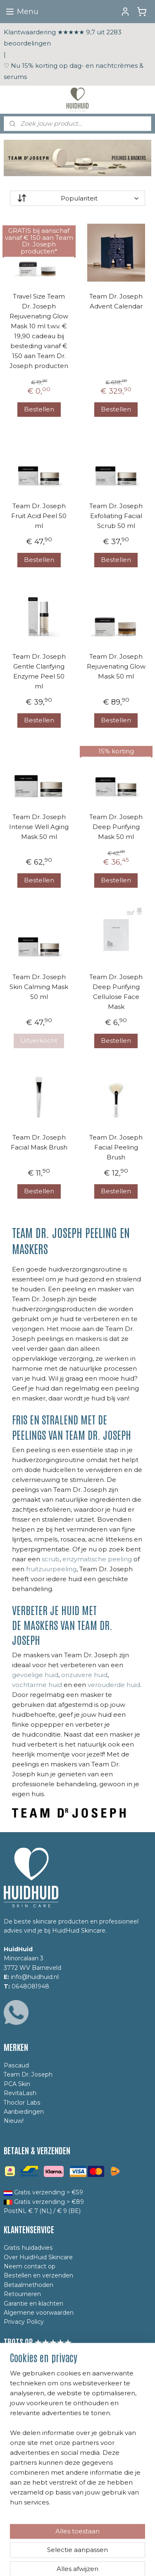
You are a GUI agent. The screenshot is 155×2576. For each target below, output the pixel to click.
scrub (51, 1559)
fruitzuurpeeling (51, 1569)
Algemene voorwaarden (39, 2312)
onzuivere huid (84, 1675)
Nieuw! (14, 2120)
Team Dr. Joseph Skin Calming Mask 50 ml (39, 987)
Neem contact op (29, 2266)
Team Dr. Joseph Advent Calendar (116, 301)
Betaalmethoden (28, 2285)
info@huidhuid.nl (35, 1977)
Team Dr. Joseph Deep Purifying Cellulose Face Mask (116, 992)
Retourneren (22, 2294)
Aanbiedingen (24, 2111)
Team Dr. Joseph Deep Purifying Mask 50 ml (116, 827)
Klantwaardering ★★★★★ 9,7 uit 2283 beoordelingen (63, 37)
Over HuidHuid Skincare (38, 2257)
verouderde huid (114, 1685)
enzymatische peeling (97, 1559)
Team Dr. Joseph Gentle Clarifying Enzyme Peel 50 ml (39, 671)
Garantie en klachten (33, 2303)
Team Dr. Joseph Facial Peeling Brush (116, 1147)
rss (88, 2547)
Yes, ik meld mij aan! (41, 2472)
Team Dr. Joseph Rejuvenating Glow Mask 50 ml (116, 666)
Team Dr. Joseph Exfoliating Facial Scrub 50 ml (116, 516)
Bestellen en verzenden (38, 2275)
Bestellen (39, 409)
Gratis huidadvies (28, 2247)
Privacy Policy (24, 2321)
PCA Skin (17, 2084)
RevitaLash (20, 2093)
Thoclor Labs (22, 2102)
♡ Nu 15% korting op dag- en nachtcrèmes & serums (73, 71)
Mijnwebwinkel (91, 2561)
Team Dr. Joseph (28, 2074)
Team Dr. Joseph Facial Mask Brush (39, 1142)
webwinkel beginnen (119, 2547)
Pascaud (16, 2065)
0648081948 (30, 1986)
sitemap (72, 2547)
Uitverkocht (38, 1040)
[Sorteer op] (77, 198)
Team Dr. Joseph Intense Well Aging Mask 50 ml (39, 827)
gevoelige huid (35, 1675)
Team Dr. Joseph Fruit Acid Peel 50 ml (39, 516)
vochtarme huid (37, 1685)
